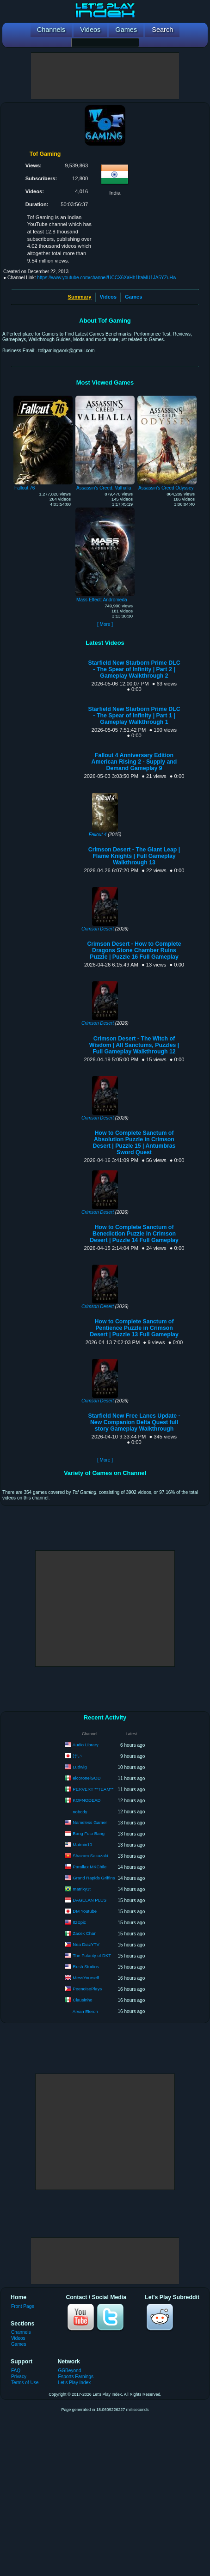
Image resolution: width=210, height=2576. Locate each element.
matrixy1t (82, 1888)
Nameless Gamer (90, 1822)
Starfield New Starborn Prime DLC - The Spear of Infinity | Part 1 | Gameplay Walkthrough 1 (134, 715)
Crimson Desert (97, 928)
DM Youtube (85, 1911)
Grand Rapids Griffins (94, 1877)
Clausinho (82, 1999)
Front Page (22, 2306)
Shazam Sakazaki (90, 1855)
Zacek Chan (84, 1933)
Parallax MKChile (89, 1866)
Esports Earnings (75, 2376)
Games (133, 297)
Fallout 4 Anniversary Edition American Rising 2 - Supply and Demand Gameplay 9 (134, 761)
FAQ (15, 2370)
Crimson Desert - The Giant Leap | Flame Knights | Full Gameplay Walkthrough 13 (134, 856)
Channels (21, 2332)
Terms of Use (24, 2382)
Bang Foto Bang (89, 1833)
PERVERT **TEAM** (93, 1789)
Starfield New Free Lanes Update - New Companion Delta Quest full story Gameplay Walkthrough (134, 1422)
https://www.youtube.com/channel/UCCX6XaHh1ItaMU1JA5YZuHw (106, 277)
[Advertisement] (105, 76)
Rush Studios (86, 1966)
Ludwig (79, 1766)
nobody (80, 1811)
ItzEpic (79, 1922)
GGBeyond (69, 2370)
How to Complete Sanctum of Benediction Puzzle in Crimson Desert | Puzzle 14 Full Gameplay (134, 1233)
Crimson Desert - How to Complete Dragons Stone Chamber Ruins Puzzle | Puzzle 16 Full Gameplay (134, 950)
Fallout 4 (98, 834)
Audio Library (86, 1744)
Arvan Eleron (85, 2011)
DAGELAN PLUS (89, 1900)
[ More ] (105, 624)
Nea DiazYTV (86, 1944)
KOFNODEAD (86, 1800)
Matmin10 (82, 1844)
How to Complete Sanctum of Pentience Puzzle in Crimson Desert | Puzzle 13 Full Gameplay (134, 1328)
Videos (108, 297)
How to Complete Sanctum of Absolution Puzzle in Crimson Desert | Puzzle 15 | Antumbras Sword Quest (134, 1143)
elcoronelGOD (86, 1778)
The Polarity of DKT (92, 1955)
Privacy (18, 2376)
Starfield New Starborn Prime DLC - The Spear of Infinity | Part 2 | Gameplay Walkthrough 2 (134, 669)
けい (77, 1755)
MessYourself (86, 1977)
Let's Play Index (74, 2382)
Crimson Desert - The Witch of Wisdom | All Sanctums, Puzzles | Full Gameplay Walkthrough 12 (134, 1045)
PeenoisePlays (87, 1988)
